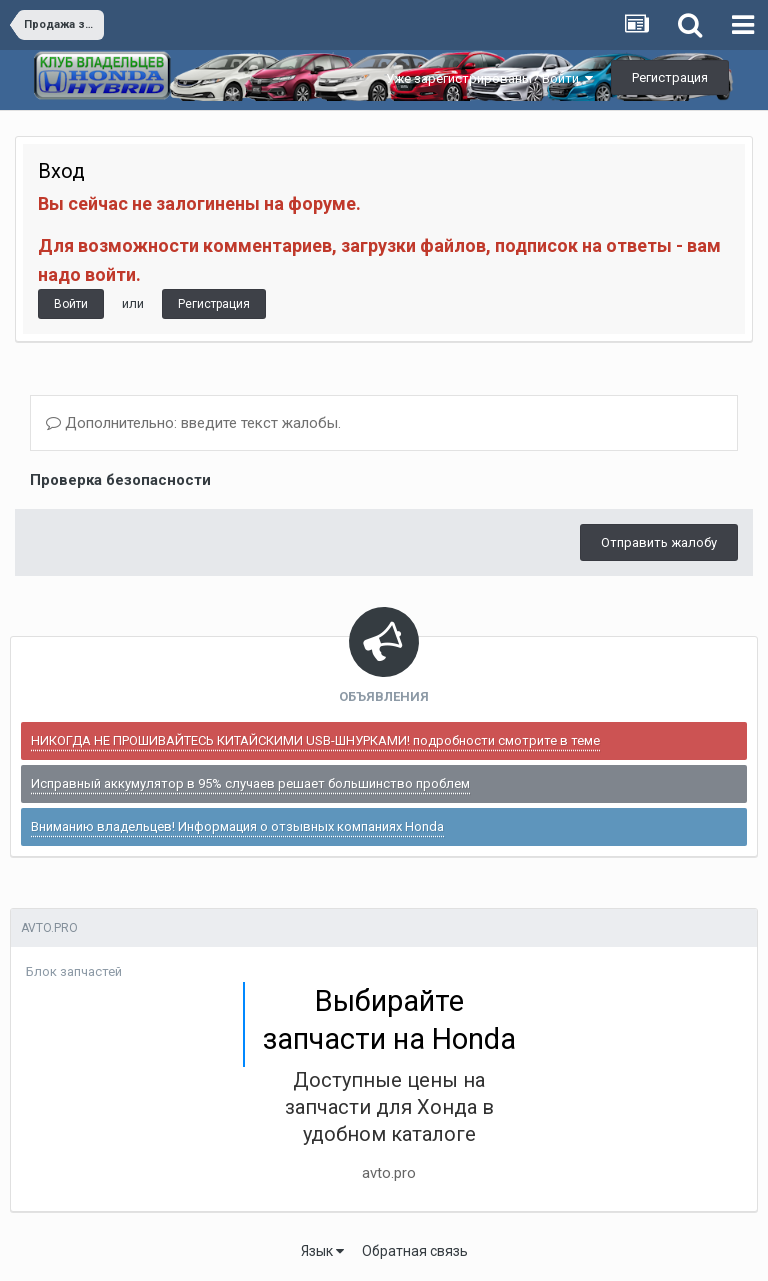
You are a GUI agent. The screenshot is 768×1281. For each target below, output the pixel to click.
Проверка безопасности (120, 480)
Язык (322, 1251)
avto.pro (389, 1173)
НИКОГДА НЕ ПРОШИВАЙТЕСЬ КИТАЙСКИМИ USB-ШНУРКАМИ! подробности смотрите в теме (315, 740)
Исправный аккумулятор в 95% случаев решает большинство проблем (250, 783)
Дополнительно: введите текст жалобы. (193, 423)
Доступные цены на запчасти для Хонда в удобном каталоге (389, 1107)
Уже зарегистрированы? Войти (489, 78)
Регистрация (670, 77)
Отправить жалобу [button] (659, 542)
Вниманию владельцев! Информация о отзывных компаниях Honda (237, 826)
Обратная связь (415, 1251)
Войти (71, 304)
